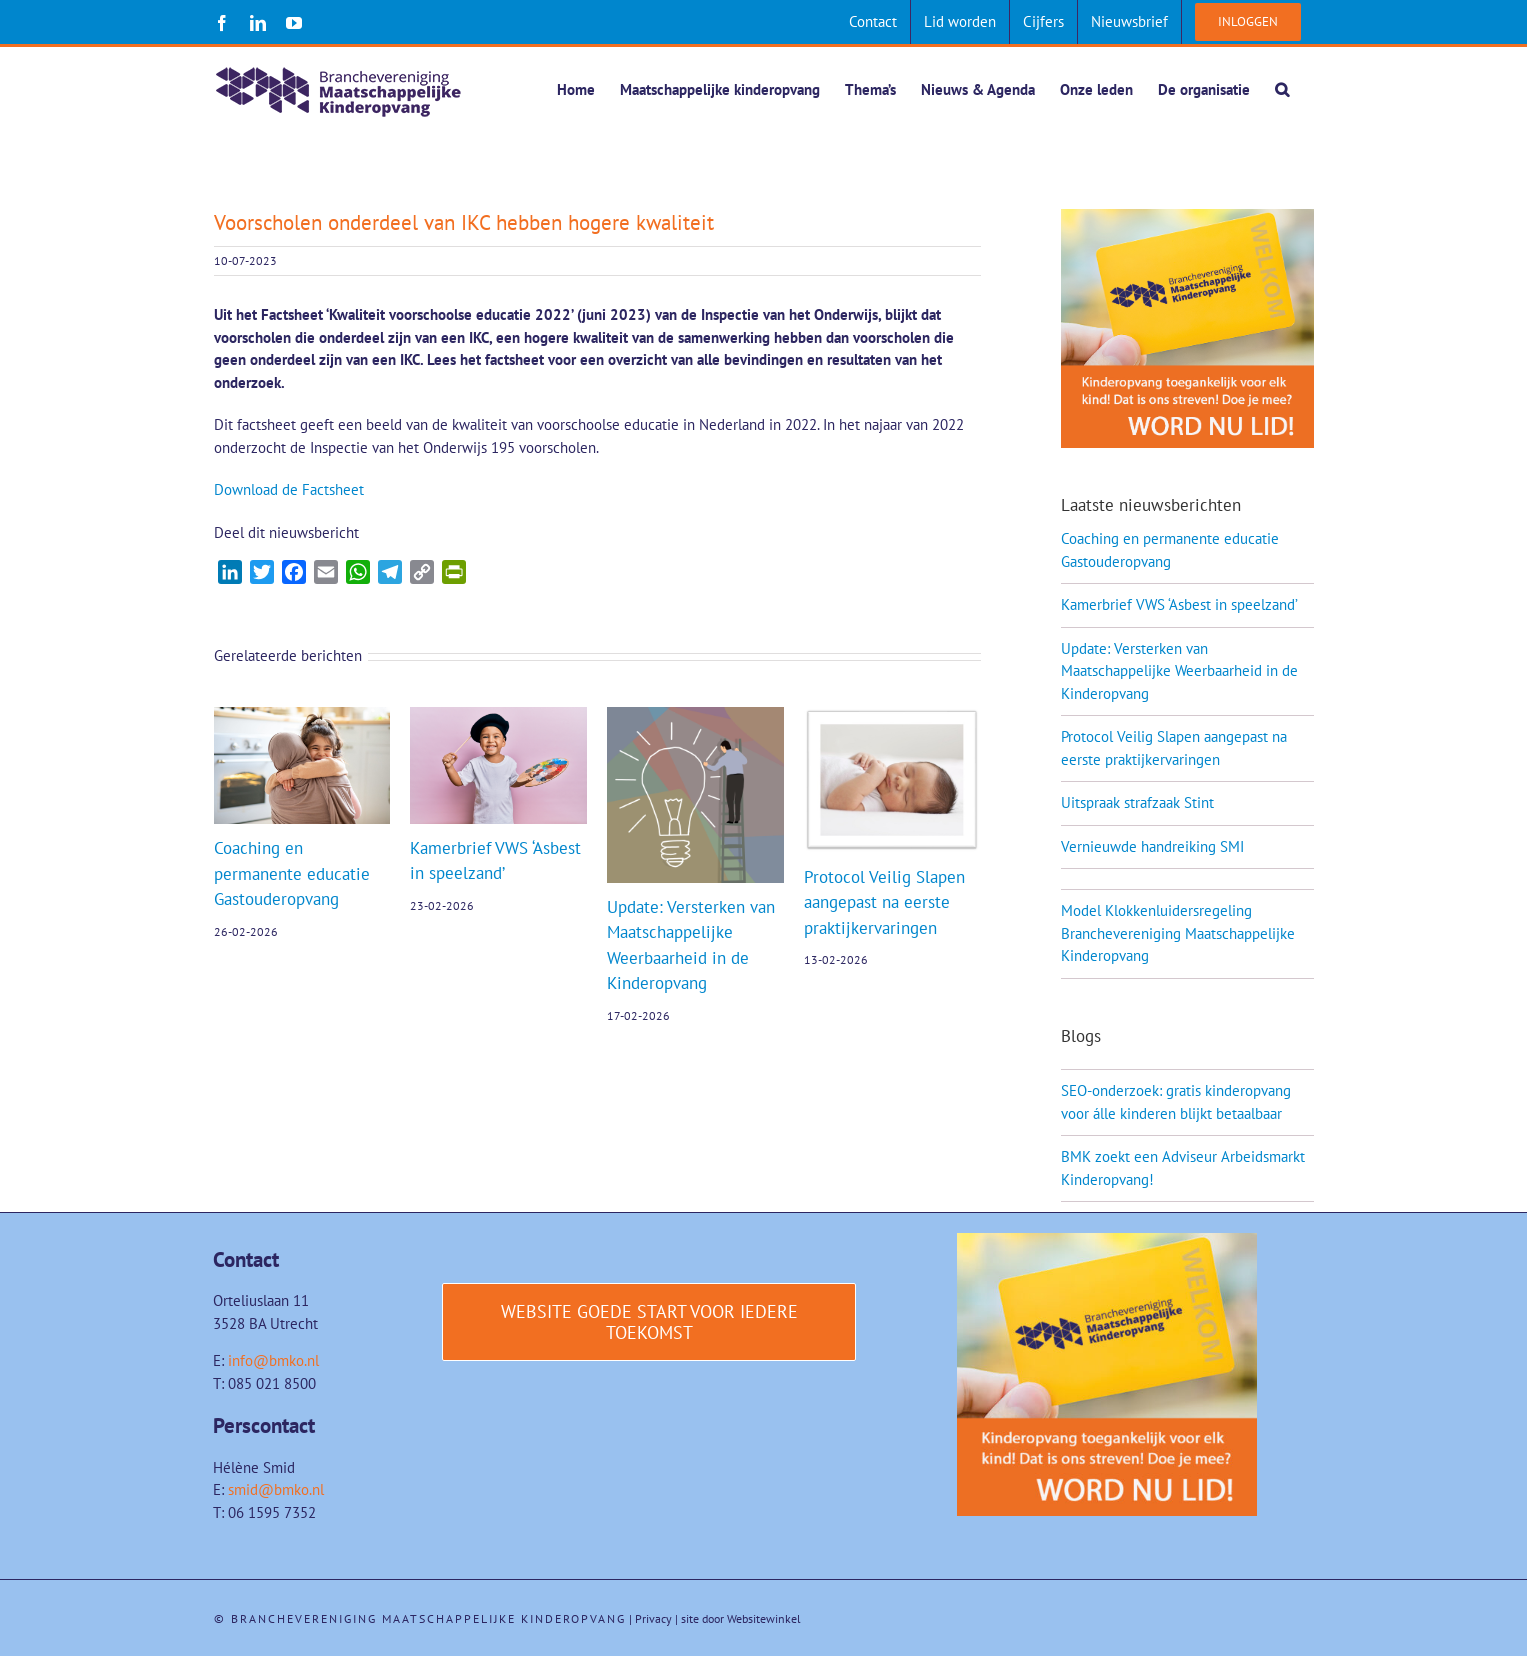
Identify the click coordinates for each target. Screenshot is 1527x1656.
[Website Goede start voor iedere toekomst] (649, 1323)
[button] (1282, 89)
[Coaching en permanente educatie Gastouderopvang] (302, 717)
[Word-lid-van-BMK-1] (1107, 1241)
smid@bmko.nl (276, 1490)
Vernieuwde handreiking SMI (1152, 847)
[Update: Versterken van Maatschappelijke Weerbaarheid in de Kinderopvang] (695, 717)
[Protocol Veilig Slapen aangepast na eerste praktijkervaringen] (892, 717)
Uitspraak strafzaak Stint (1137, 803)
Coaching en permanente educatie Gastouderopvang (292, 874)
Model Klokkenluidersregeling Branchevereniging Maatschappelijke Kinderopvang (1178, 934)
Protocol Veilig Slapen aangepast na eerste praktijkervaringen (884, 903)
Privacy (653, 1619)
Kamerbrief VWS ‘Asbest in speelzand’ (1179, 605)
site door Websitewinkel (741, 1619)
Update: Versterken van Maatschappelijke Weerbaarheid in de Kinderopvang (1179, 672)
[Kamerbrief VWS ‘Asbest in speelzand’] (498, 717)
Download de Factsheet (289, 490)
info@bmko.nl (273, 1361)
